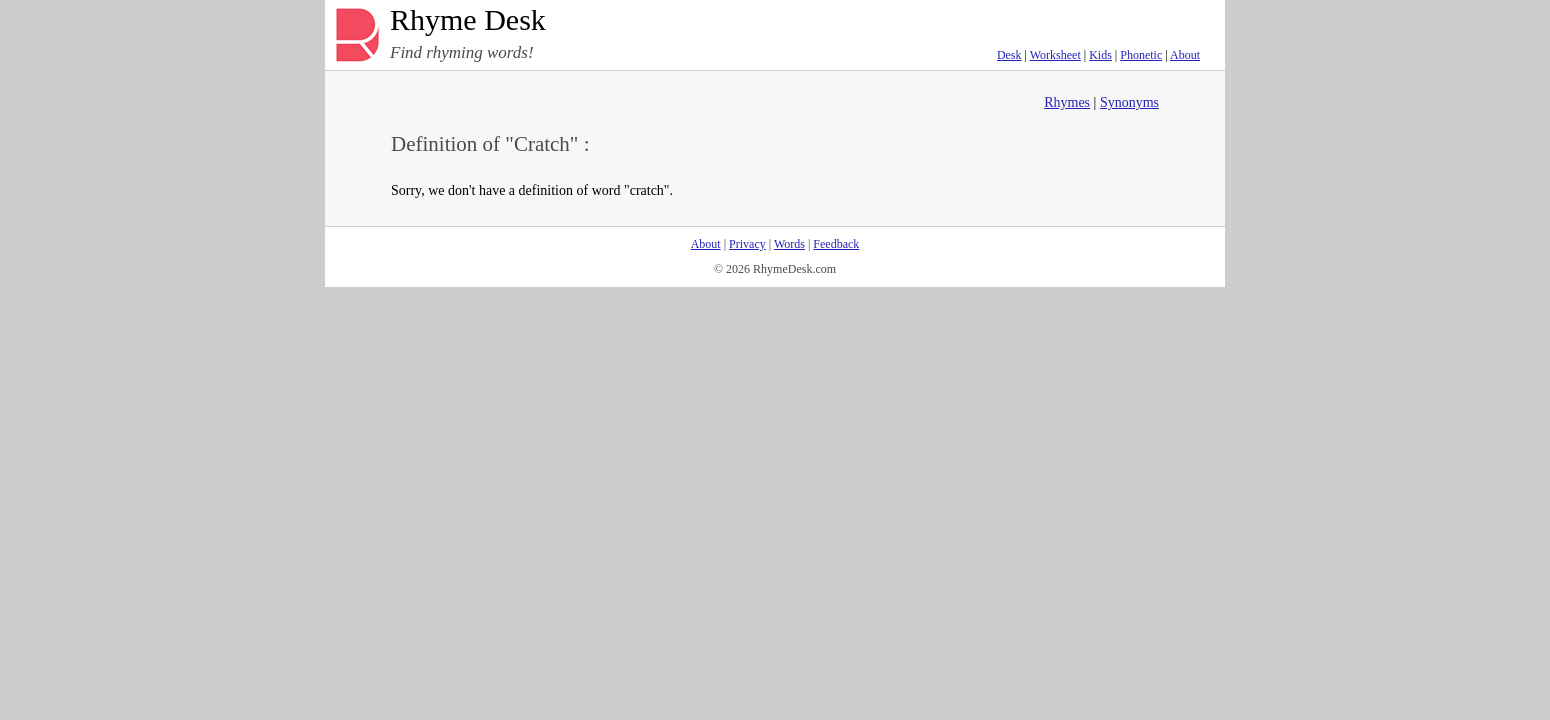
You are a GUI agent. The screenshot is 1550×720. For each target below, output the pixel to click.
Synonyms (1129, 102)
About (1185, 55)
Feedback (836, 244)
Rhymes (1067, 102)
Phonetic (1141, 55)
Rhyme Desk (468, 20)
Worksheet (1055, 55)
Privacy (747, 244)
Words (789, 244)
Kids (1100, 55)
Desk (1009, 55)
